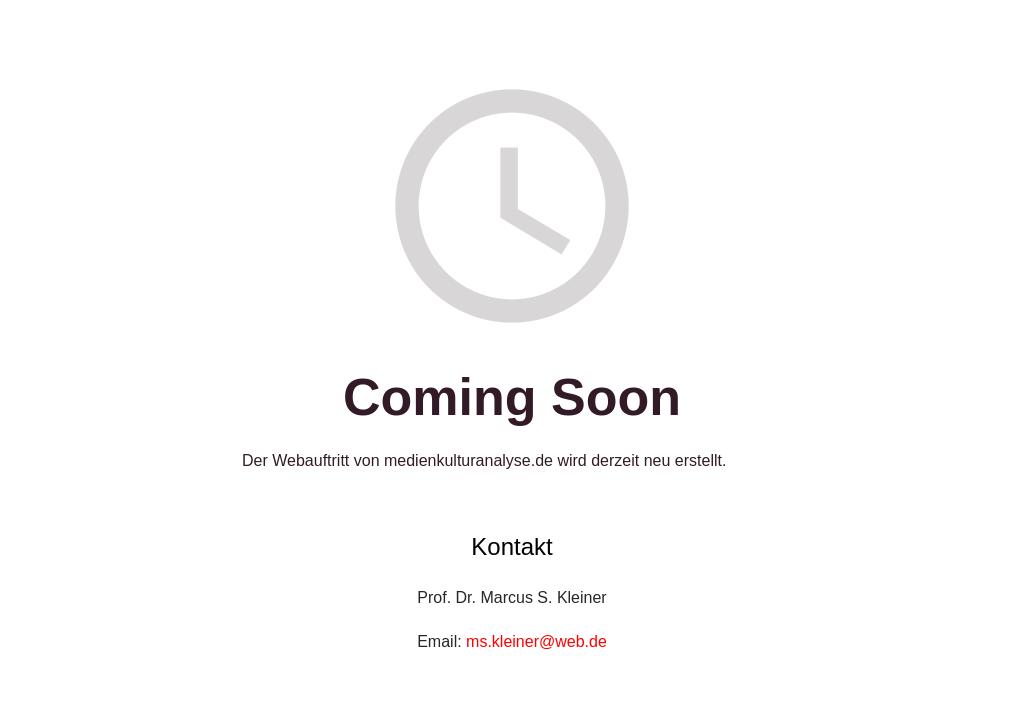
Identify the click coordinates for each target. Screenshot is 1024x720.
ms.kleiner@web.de (536, 641)
